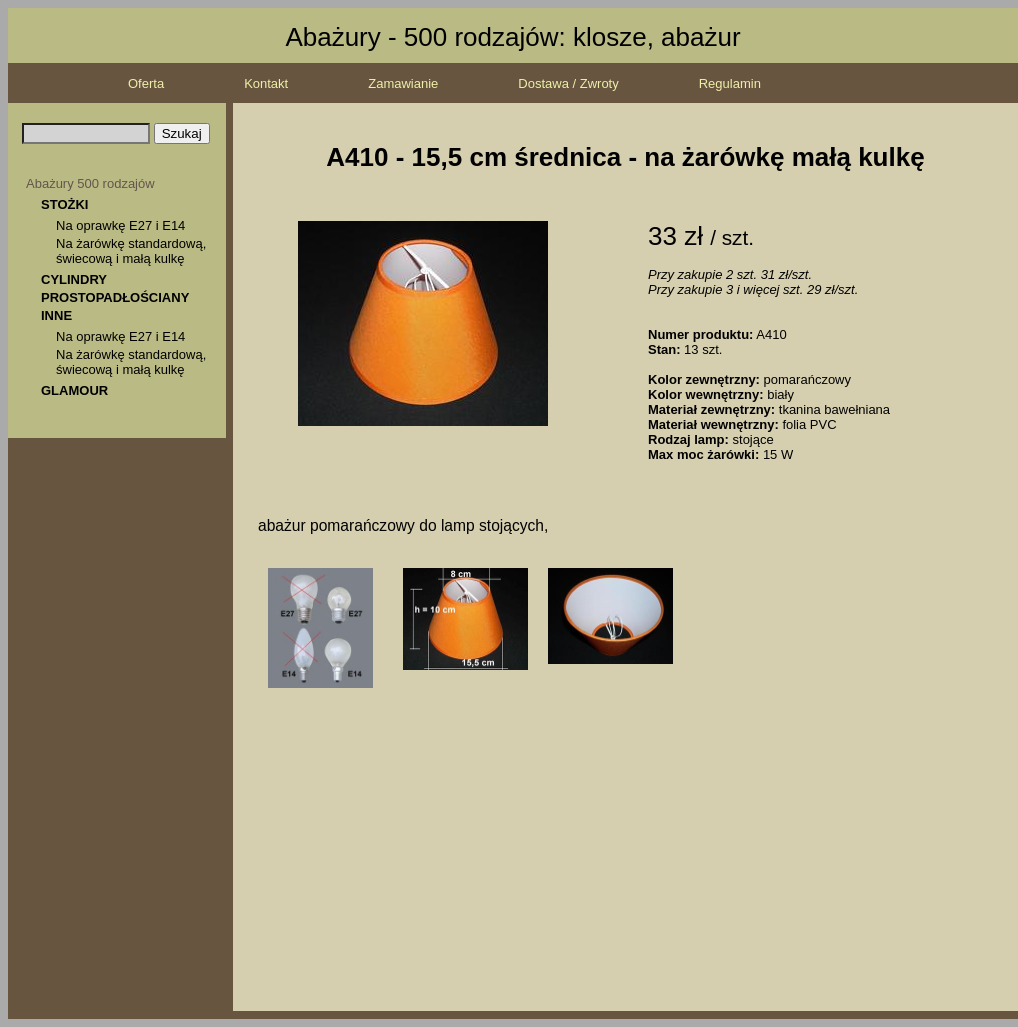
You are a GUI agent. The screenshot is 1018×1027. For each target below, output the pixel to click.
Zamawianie (403, 83)
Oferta (146, 83)
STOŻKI (64, 204)
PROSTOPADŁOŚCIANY (115, 297)
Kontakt (266, 83)
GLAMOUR (74, 390)
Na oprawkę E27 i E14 (120, 225)
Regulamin (730, 83)
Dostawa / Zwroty (568, 83)
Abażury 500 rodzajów (90, 183)
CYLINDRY (74, 279)
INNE (56, 315)
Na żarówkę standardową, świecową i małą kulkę (131, 251)
